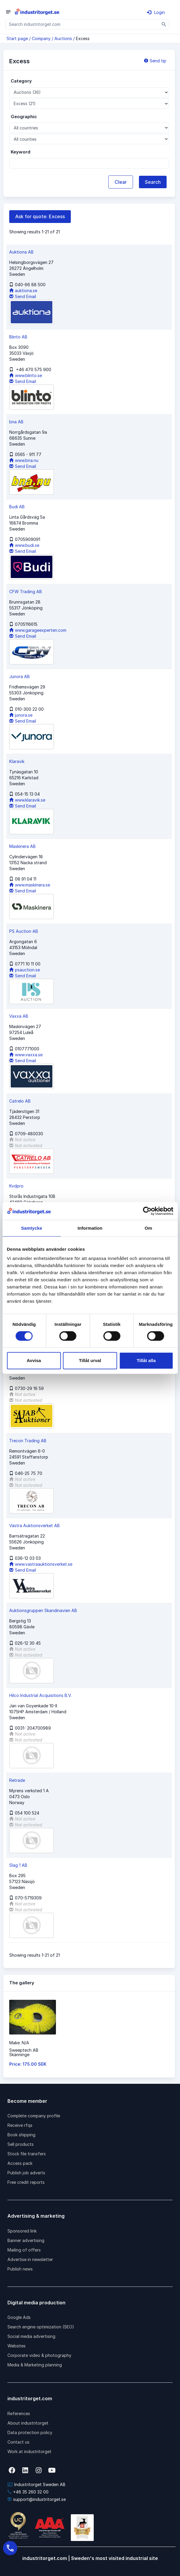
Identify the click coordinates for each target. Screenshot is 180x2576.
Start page (17, 38)
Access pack (19, 2163)
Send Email (22, 296)
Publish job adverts (26, 2172)
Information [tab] (90, 1228)
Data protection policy (29, 2432)
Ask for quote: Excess (40, 216)
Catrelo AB (20, 1100)
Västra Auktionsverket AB (34, 1525)
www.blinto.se (25, 375)
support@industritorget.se (36, 2499)
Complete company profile (33, 2115)
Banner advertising (25, 2240)
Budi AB (17, 506)
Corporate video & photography (39, 2355)
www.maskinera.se (29, 884)
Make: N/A (19, 2042)
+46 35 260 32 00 (27, 2491)
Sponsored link (22, 2230)
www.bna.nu (23, 460)
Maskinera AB (22, 846)
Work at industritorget (29, 2451)
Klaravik (16, 761)
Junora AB (19, 676)
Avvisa (34, 1360)
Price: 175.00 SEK (27, 2064)
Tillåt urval (90, 1360)
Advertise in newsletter (30, 2259)
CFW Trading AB (25, 591)
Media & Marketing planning (34, 2364)
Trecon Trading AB (27, 1440)
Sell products (20, 2144)
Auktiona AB (21, 251)
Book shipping (21, 2134)
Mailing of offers (24, 2249)
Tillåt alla (146, 1360)
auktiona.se (23, 290)
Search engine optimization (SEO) (40, 2326)
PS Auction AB (23, 931)
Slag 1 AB (18, 1865)
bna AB (16, 421)
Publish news (20, 2268)
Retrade (17, 1780)
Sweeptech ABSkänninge (23, 2052)
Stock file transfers (26, 2153)
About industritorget (27, 2422)
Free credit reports (26, 2182)
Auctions (63, 38)
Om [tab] (148, 1228)
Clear (121, 182)
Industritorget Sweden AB (36, 2484)
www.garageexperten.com (37, 630)
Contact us (18, 2441)
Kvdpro (16, 1185)
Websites (16, 2345)
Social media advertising (31, 2336)
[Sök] (164, 24)
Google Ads (19, 2317)
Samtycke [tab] (31, 1228)
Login (156, 12)
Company (41, 38)
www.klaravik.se (27, 799)
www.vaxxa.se (26, 1054)
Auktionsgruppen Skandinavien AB (43, 1610)
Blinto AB (18, 336)
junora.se (20, 715)
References (18, 2413)
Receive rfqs (19, 2125)
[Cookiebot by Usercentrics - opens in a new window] (147, 1211)
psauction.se (24, 969)
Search (153, 182)
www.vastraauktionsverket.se (40, 1564)
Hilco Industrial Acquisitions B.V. (40, 1695)
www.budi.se (24, 545)
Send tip (155, 60)
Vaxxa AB (18, 1016)
